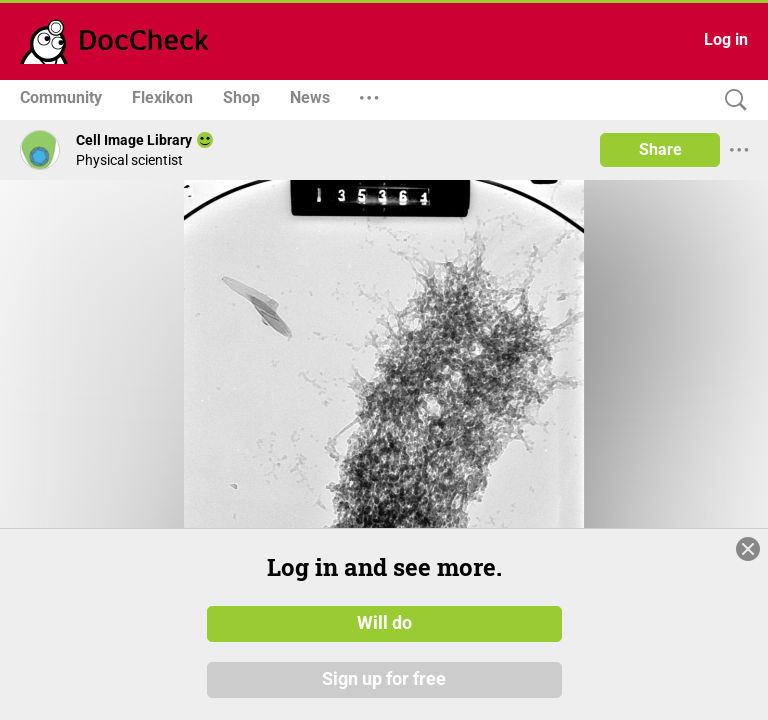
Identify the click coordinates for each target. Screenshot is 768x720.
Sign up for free (384, 679)
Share (660, 149)
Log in (726, 39)
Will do (384, 623)
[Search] (731, 100)
